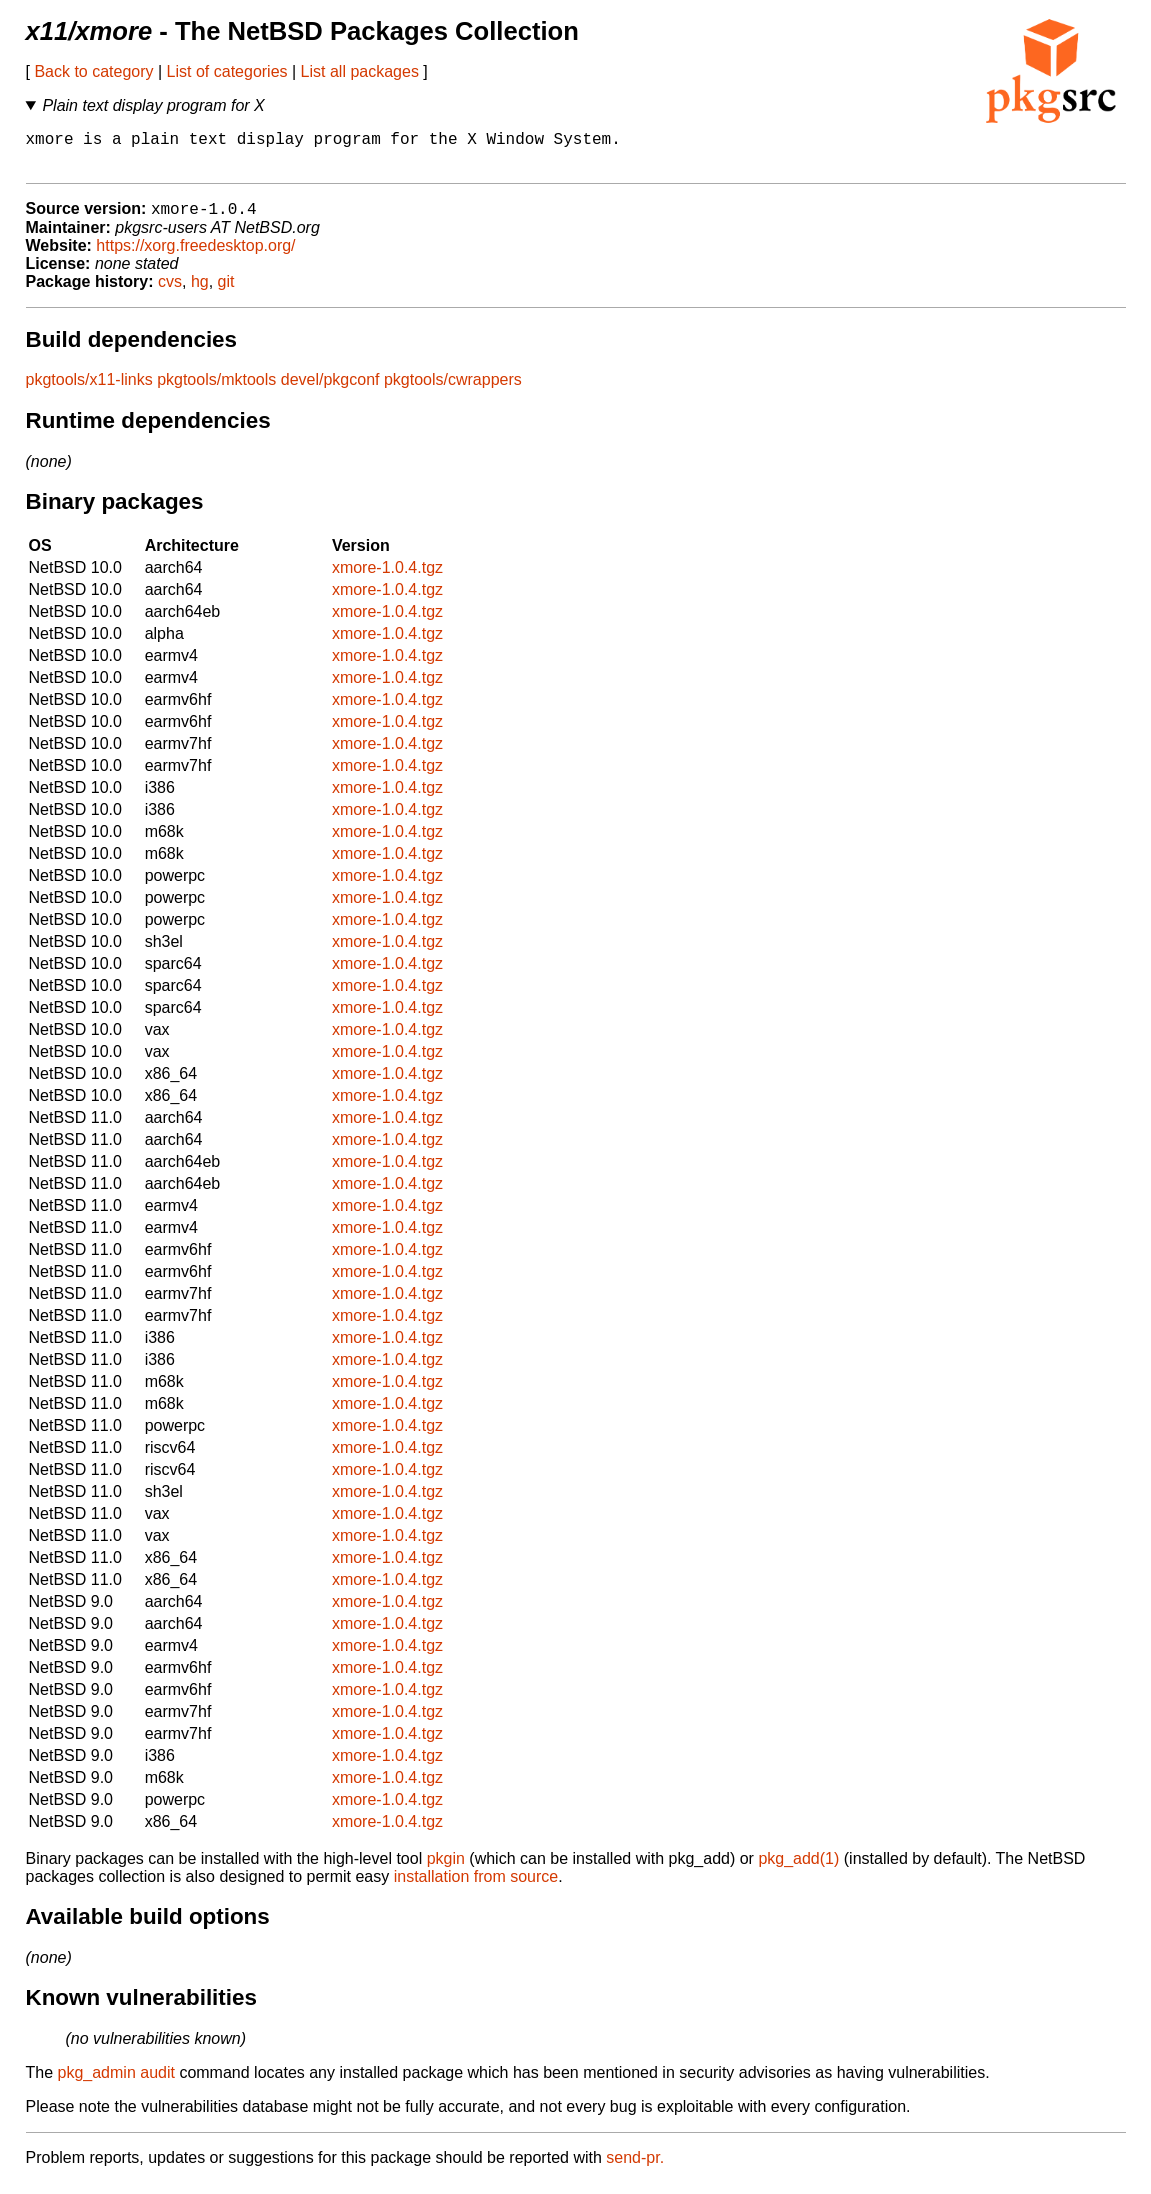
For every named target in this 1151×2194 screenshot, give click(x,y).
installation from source (476, 1887)
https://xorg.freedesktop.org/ (195, 256)
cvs (170, 292)
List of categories (227, 71)
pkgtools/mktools (216, 390)
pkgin (446, 1869)
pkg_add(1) (798, 1869)
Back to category (93, 71)
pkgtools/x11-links (89, 390)
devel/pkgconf (330, 390)
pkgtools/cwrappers (453, 390)
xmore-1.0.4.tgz (387, 578)
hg (200, 292)
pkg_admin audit (116, 2083)
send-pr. (635, 2168)
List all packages (360, 71)
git (226, 292)
